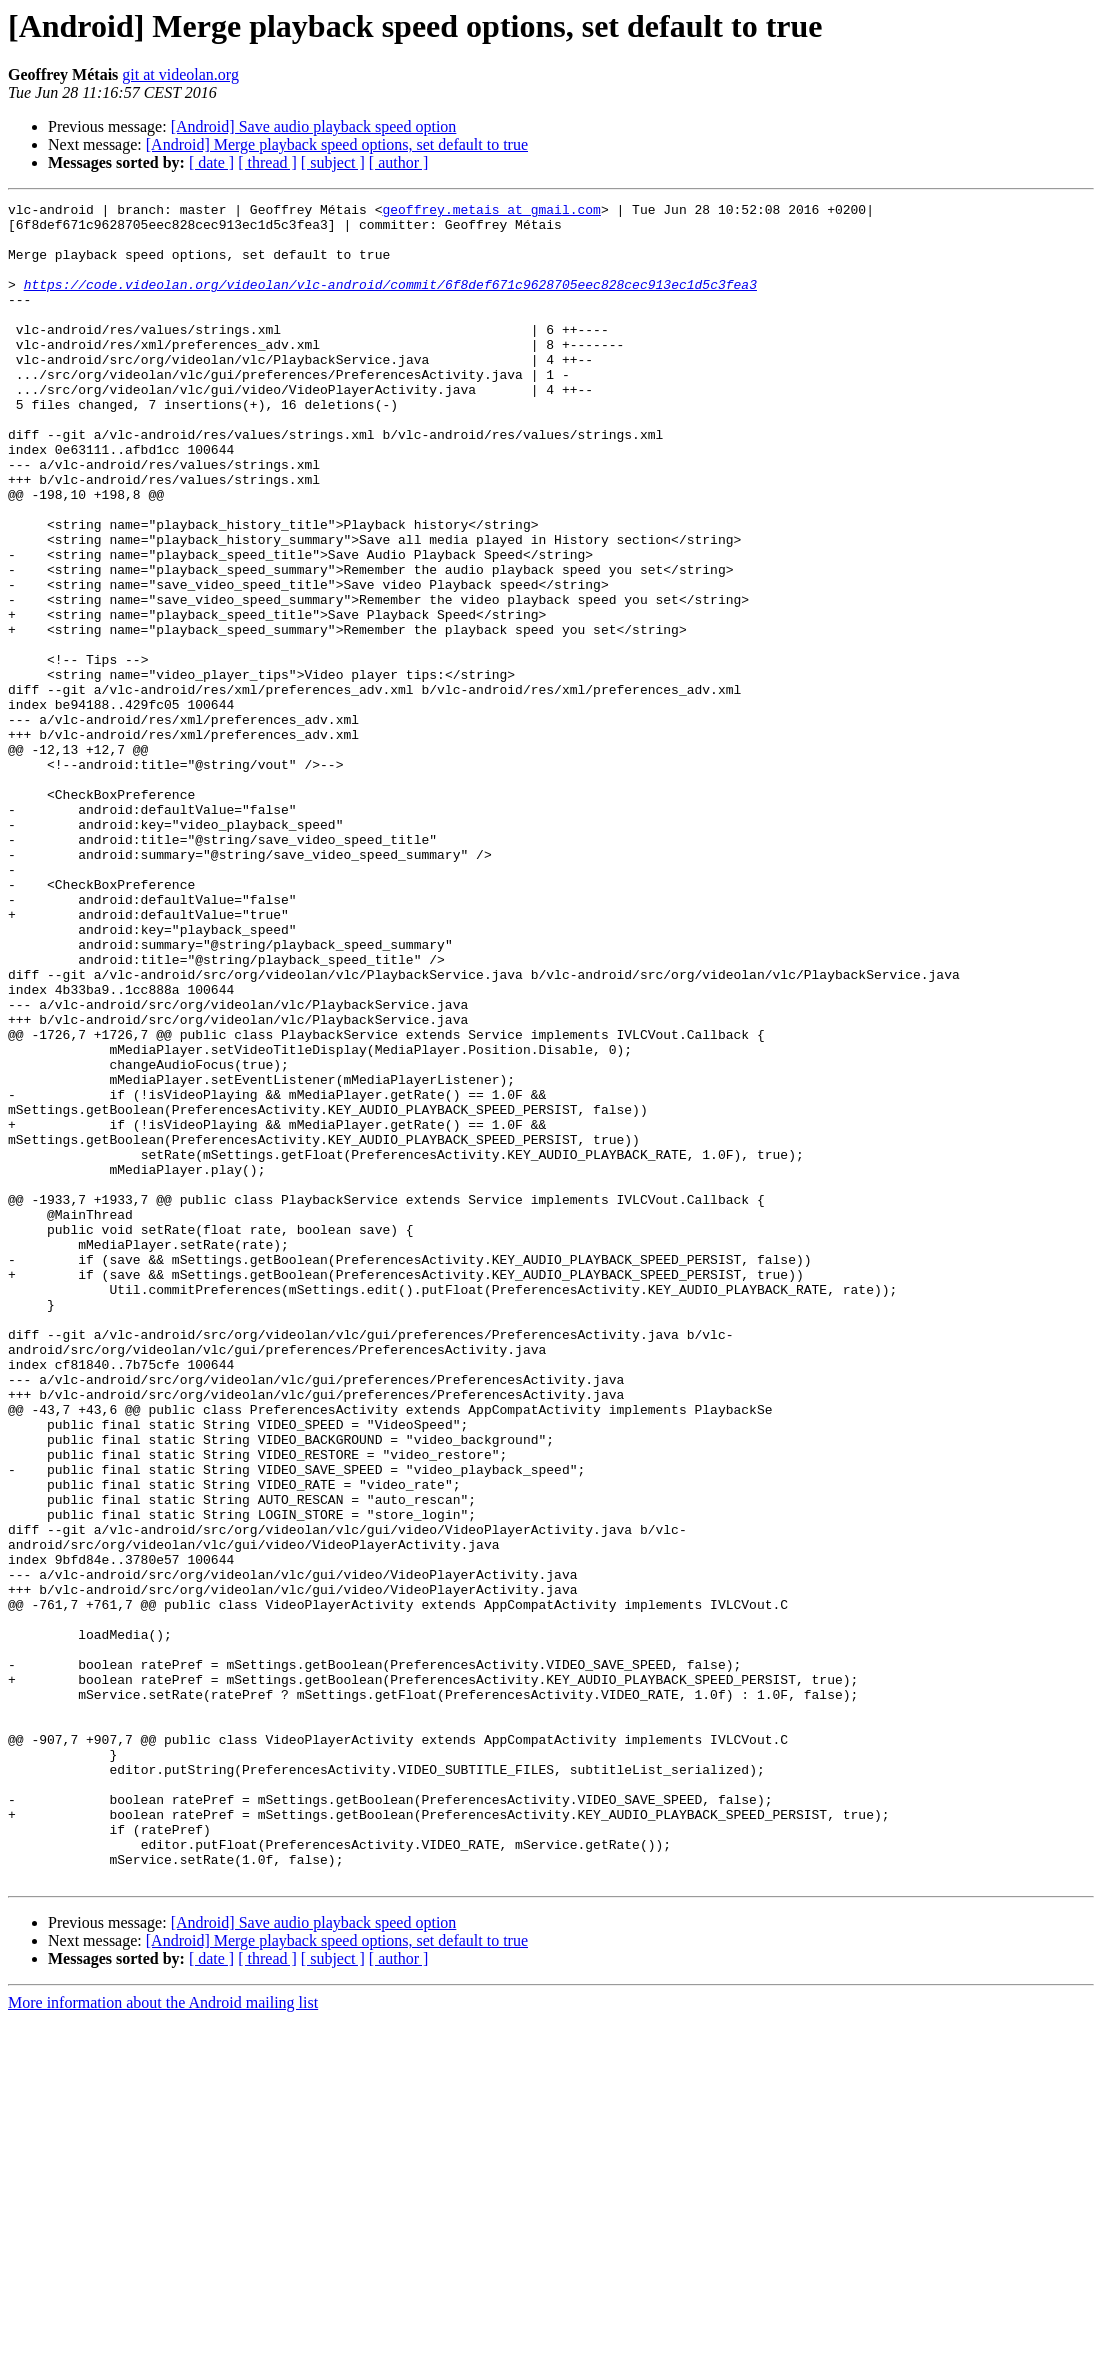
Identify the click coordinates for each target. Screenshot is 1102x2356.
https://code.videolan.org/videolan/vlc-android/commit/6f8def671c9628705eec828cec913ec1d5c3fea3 (390, 302)
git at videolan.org (180, 74)
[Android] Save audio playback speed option (314, 126)
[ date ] (211, 162)
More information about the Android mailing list (163, 2338)
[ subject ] (333, 162)
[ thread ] (267, 162)
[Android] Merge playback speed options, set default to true (337, 144)
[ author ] (399, 162)
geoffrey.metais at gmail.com (491, 212)
